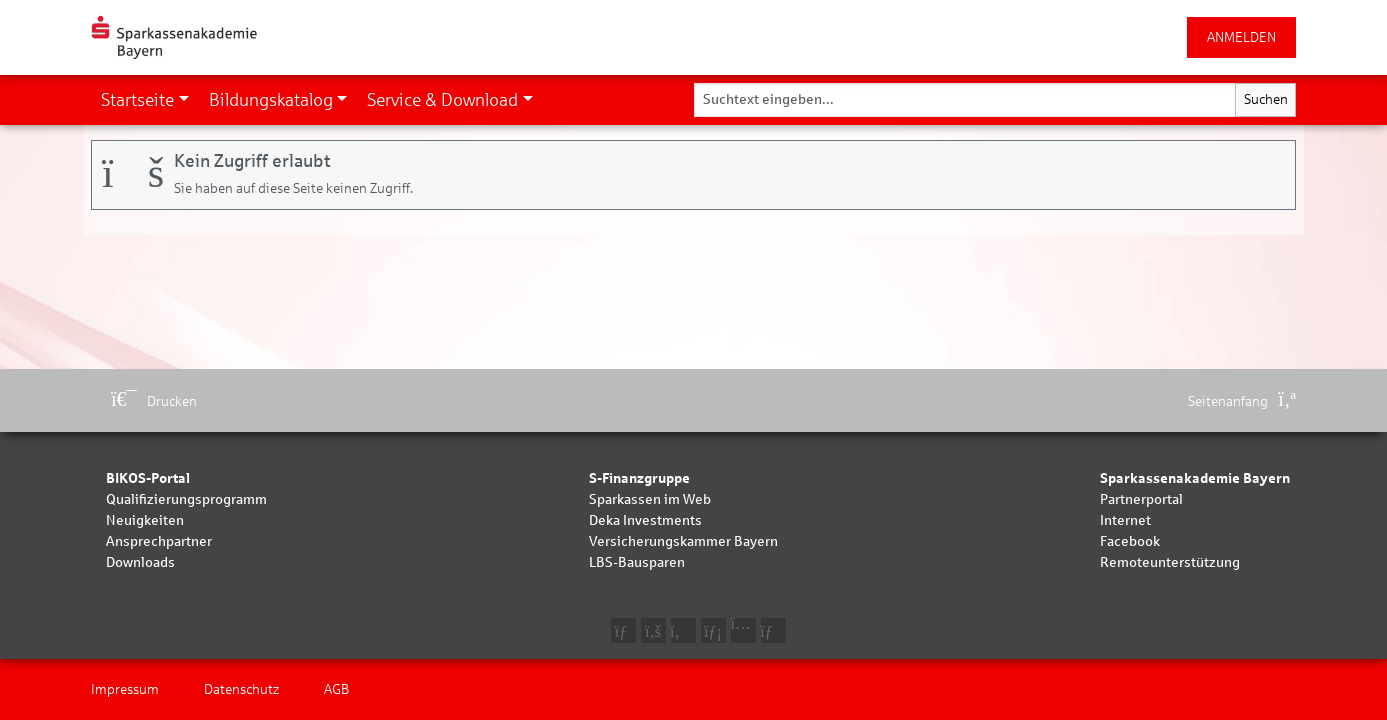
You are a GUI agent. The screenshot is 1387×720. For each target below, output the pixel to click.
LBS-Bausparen (637, 562)
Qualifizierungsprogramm (186, 499)
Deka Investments (645, 520)
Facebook (1130, 541)
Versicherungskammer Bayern (683, 541)
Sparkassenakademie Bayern (1195, 478)
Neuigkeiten (145, 520)
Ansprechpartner (159, 541)
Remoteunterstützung (1170, 562)
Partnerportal (1141, 499)
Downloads (140, 562)
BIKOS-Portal (148, 478)
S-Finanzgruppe (639, 478)
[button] (145, 100)
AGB (336, 689)
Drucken (154, 401)
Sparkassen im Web (650, 499)
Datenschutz (241, 689)
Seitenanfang (1242, 401)
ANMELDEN (1241, 37)
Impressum (125, 689)
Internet (1125, 520)
